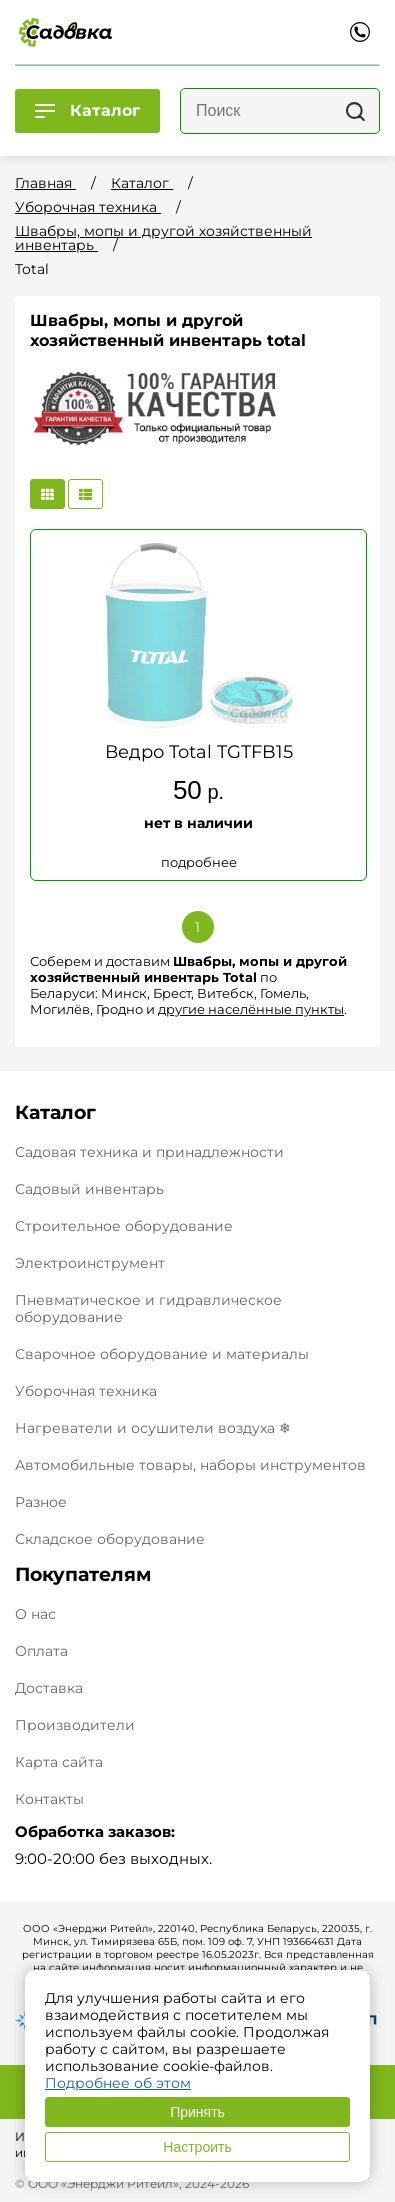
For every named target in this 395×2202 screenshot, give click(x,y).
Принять (197, 2112)
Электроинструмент (90, 1263)
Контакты (49, 1799)
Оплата (41, 1651)
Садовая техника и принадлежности (149, 1152)
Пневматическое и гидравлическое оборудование (148, 1308)
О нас (35, 1614)
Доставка (49, 1688)
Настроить (197, 2147)
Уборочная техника (86, 1391)
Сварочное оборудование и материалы (162, 1354)
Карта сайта (59, 1762)
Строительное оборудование (124, 1226)
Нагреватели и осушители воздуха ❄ (153, 1428)
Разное (41, 1502)
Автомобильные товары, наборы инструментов (190, 1465)
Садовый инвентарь (89, 1189)
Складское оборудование (110, 1539)
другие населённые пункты (251, 1009)
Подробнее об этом (118, 2083)
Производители (75, 1725)
